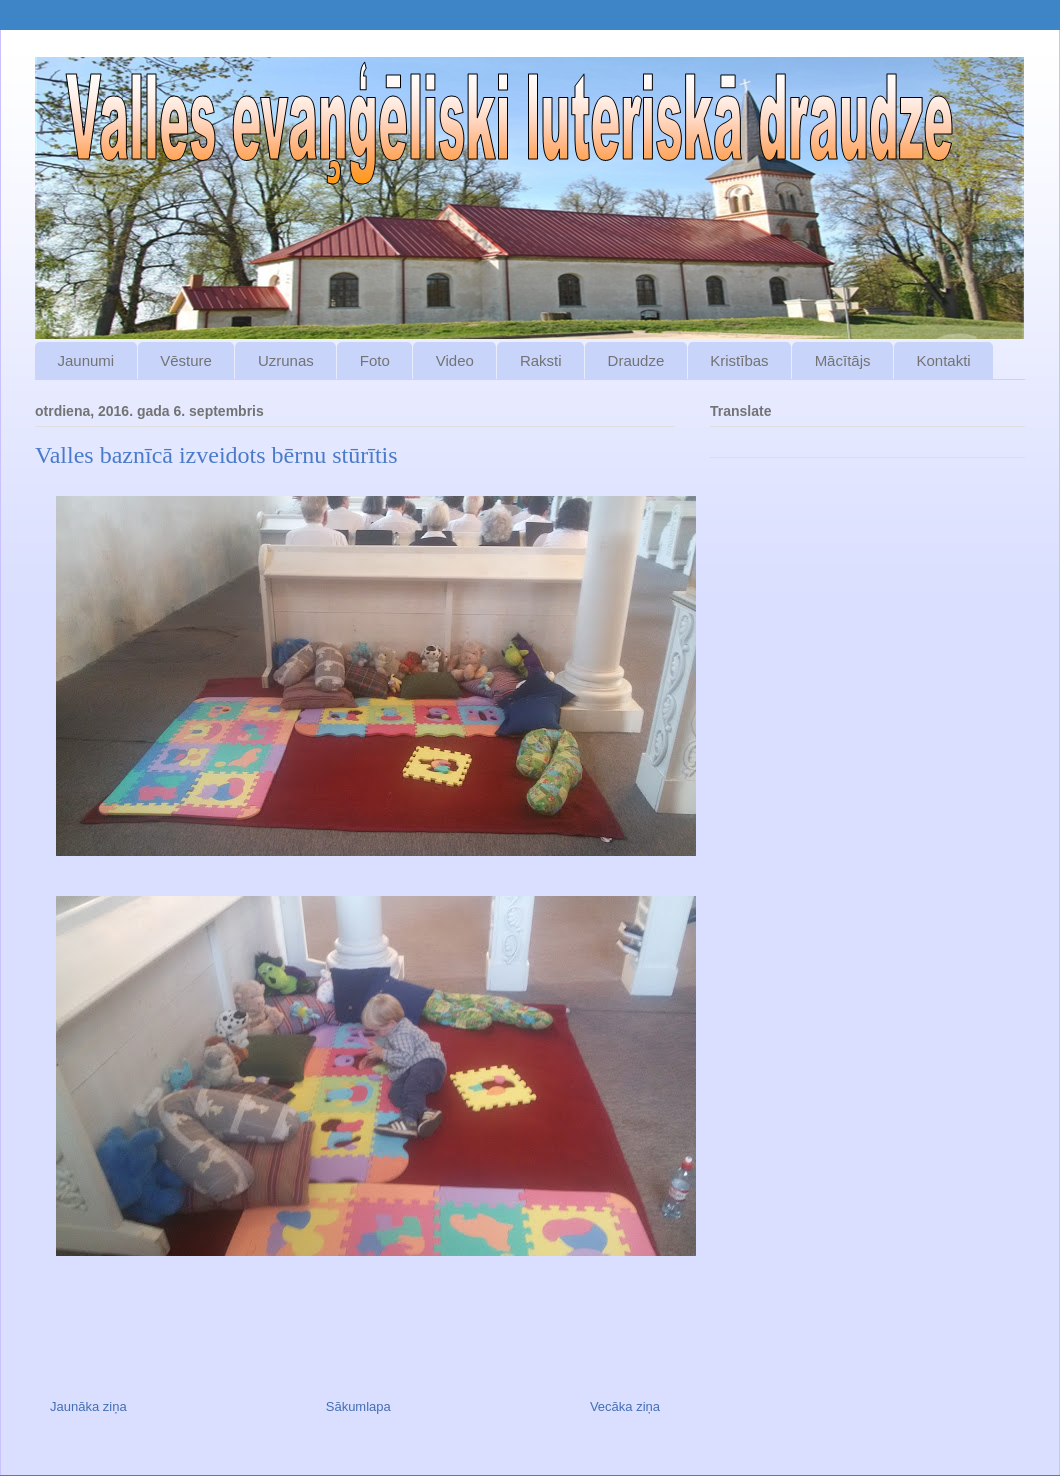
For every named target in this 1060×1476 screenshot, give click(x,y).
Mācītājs (843, 360)
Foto (375, 360)
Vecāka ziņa (625, 1406)
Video (455, 360)
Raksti (541, 360)
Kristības (739, 360)
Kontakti (943, 360)
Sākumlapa (358, 1406)
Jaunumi (86, 360)
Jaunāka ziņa (88, 1406)
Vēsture (186, 360)
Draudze (636, 360)
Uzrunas (286, 360)
